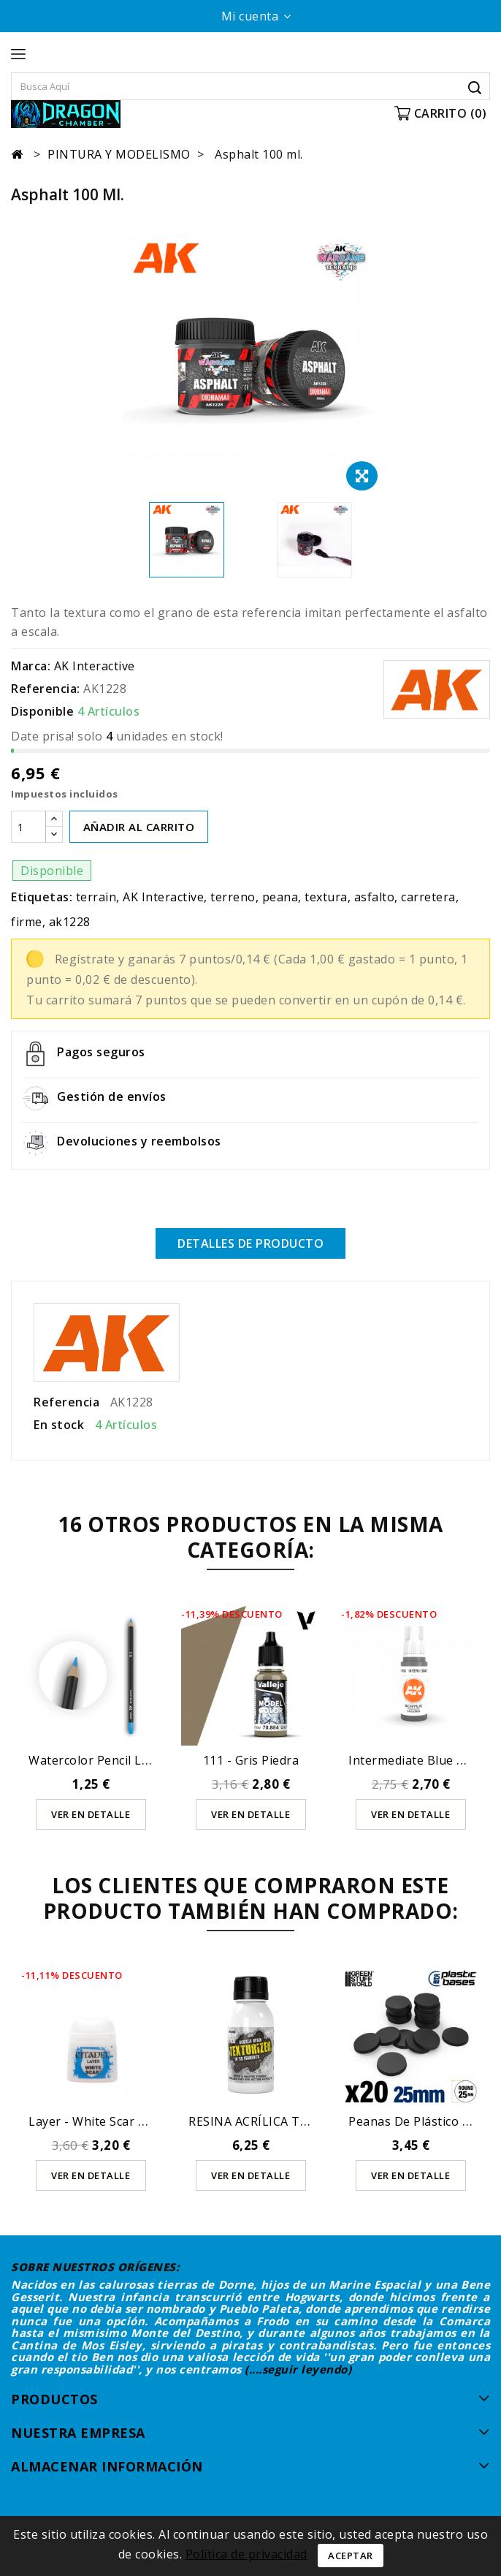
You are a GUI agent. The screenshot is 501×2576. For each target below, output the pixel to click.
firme (26, 922)
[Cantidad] (28, 827)
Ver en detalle (91, 1814)
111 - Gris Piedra (251, 1760)
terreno (233, 897)
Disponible (42, 711)
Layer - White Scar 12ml (97, 2121)
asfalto (374, 897)
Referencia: (45, 689)
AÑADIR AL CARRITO (139, 826)
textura (326, 897)
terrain (96, 897)
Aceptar (350, 2555)
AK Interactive (94, 666)
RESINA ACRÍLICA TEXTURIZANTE (285, 2121)
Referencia (66, 1402)
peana (280, 897)
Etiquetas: (41, 897)
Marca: (30, 666)
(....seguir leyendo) (298, 2369)
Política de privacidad (246, 2554)
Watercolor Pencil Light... (100, 1760)
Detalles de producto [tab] (250, 1243)
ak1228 (70, 922)
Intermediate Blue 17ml (416, 1760)
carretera (428, 897)
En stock (59, 1425)
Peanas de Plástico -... (411, 2121)
